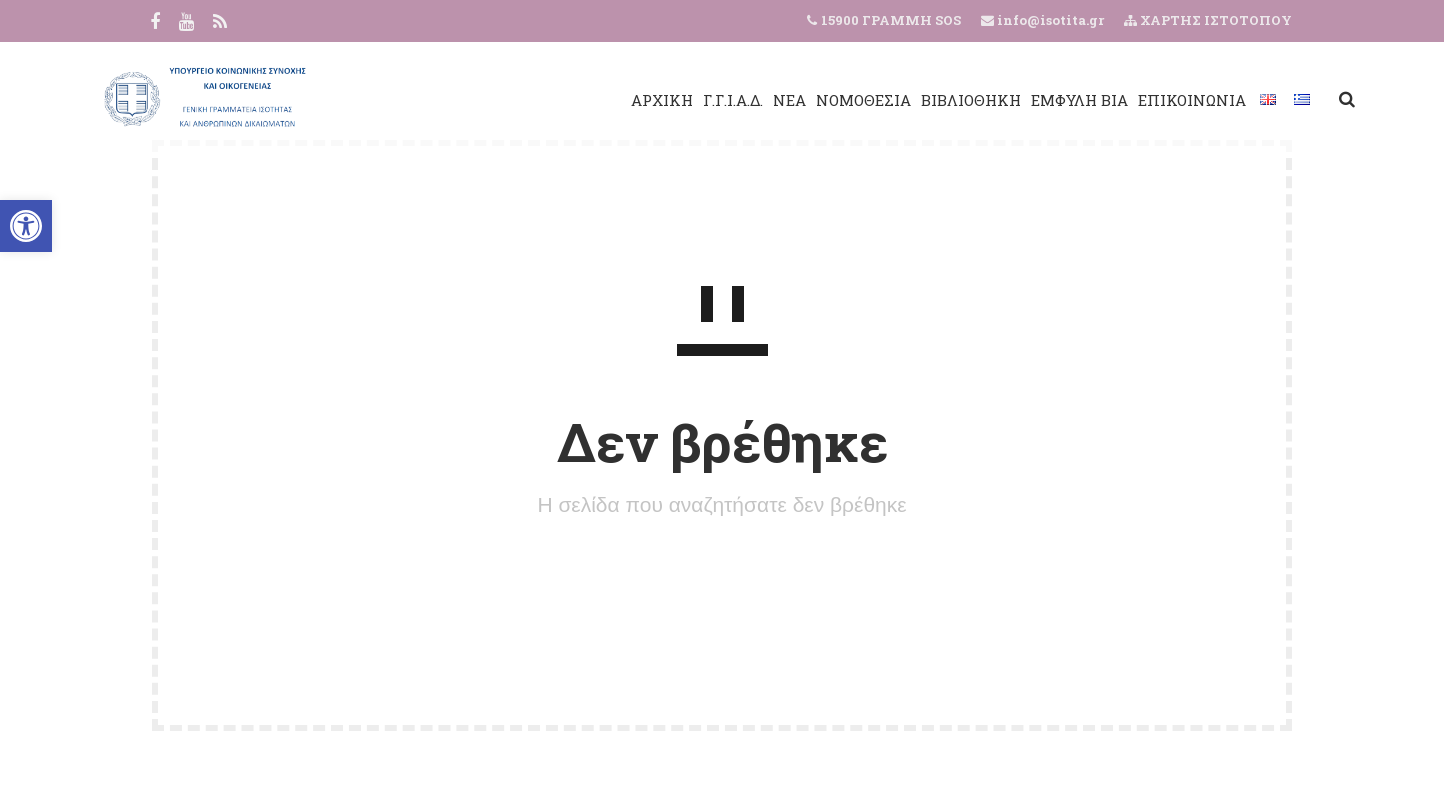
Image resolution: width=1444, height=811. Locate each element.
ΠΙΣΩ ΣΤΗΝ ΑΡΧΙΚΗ (722, 583)
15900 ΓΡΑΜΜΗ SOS (891, 20)
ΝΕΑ (726, 100)
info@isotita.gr (1049, 20)
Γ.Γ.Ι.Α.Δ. (670, 100)
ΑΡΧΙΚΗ (599, 100)
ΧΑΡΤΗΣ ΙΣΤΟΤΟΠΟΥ (1208, 20)
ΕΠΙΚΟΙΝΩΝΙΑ (1129, 100)
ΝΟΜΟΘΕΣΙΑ (800, 100)
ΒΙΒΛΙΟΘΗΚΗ (908, 100)
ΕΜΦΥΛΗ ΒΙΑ (1016, 100)
